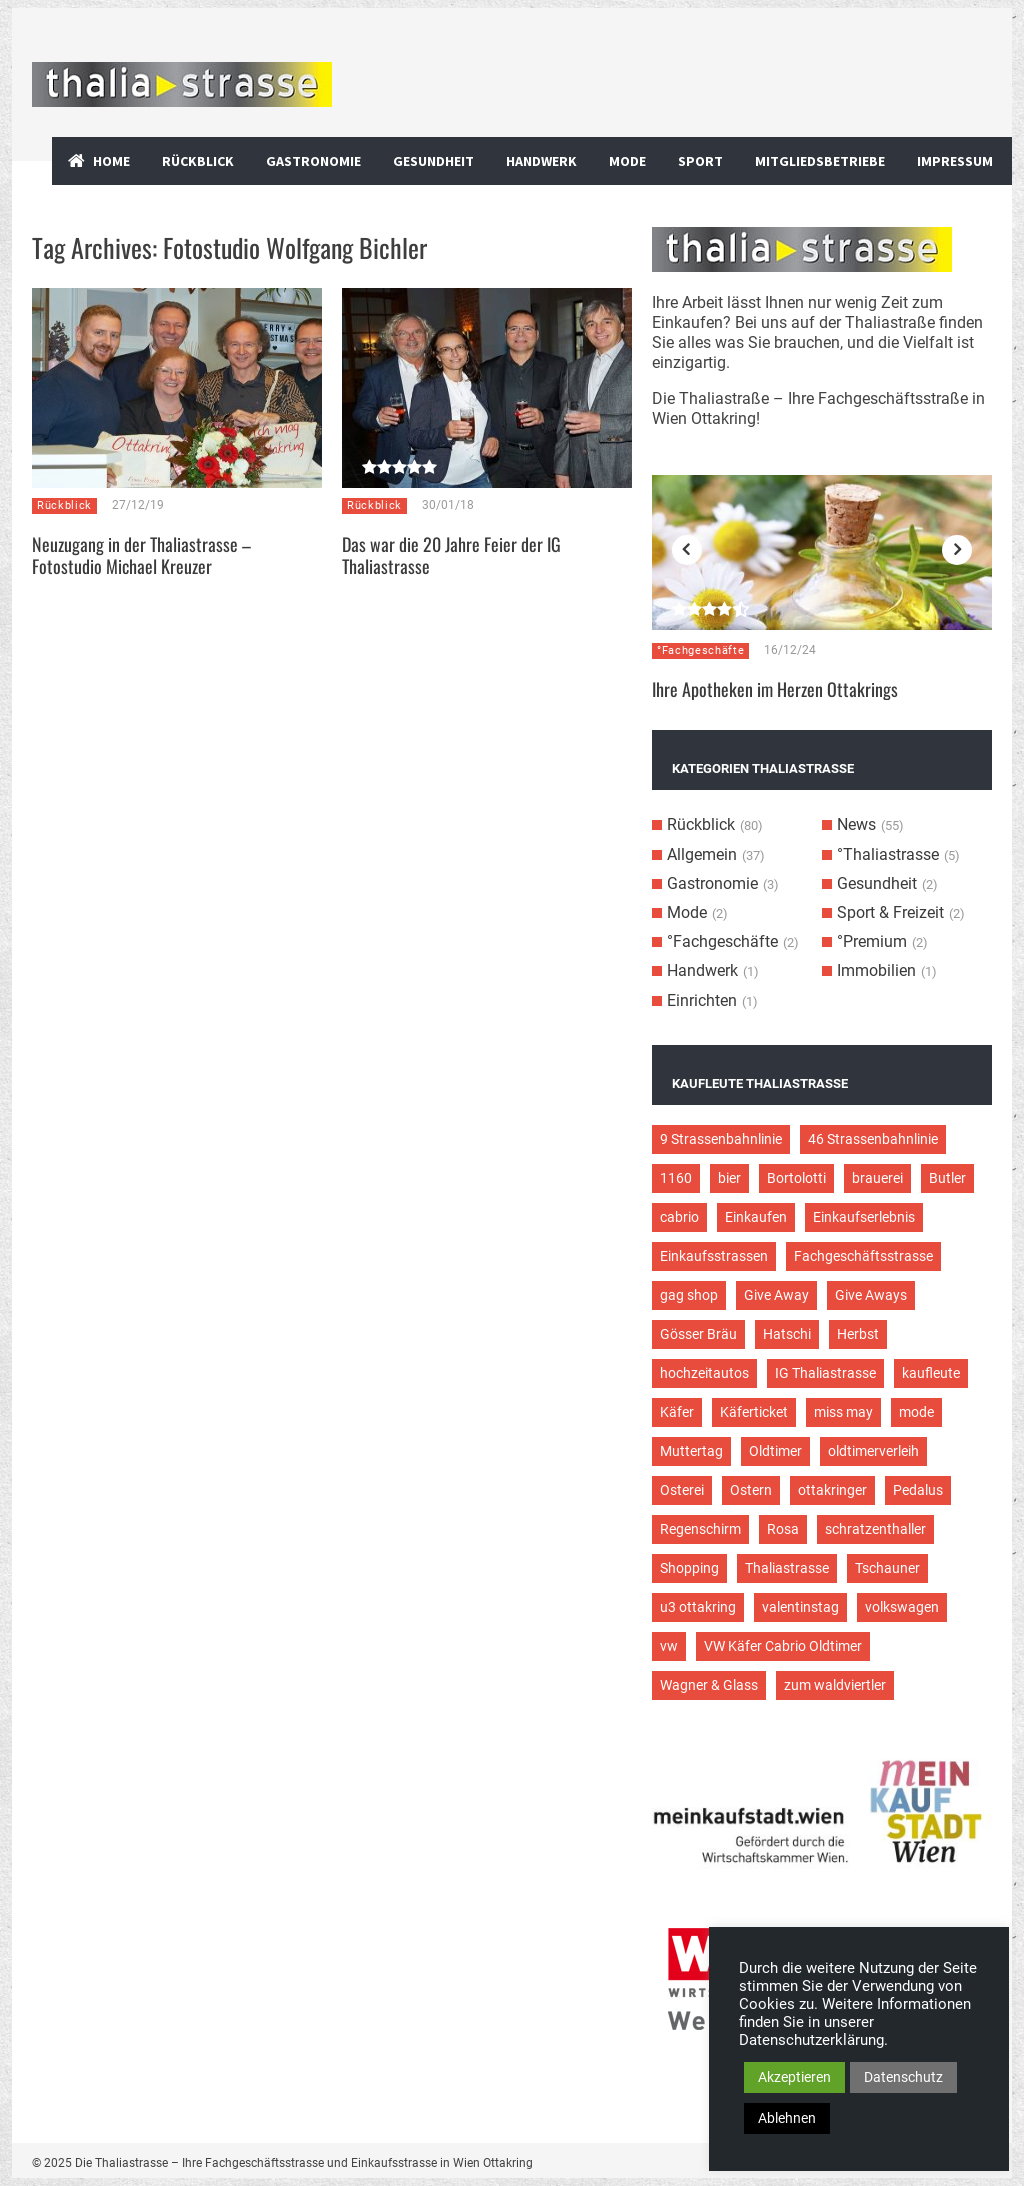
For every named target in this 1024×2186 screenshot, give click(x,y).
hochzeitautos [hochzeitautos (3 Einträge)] (704, 1373)
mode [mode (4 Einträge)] (916, 1412)
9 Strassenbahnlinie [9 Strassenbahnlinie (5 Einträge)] (721, 1139)
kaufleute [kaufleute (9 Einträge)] (931, 1373)
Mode (627, 161)
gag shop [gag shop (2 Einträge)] (689, 1295)
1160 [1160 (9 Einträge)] (676, 1178)
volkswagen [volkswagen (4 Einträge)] (902, 1607)
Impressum (955, 161)
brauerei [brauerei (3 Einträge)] (877, 1178)
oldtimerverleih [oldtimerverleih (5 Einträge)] (873, 1451)
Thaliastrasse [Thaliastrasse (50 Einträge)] (787, 1568)
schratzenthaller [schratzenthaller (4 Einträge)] (875, 1529)
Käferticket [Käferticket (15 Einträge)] (754, 1412)
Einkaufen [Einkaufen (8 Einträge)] (756, 1217)
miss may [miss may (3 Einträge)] (843, 1412)
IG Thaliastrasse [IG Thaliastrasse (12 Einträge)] (825, 1373)
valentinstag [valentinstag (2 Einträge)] (800, 1607)
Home (111, 161)
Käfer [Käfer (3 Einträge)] (677, 1412)
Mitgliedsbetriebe (820, 161)
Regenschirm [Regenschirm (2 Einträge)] (700, 1529)
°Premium (872, 941)
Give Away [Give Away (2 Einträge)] (776, 1295)
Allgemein (702, 854)
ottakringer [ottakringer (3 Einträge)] (832, 1490)
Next (957, 550)
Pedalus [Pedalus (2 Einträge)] (918, 1490)
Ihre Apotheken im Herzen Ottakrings (775, 689)
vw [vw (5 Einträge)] (669, 1646)
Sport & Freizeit (890, 912)
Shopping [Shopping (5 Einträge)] (689, 1568)
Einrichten (702, 1000)
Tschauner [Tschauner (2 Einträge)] (887, 1568)
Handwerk (541, 161)
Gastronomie (313, 161)
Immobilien (876, 970)
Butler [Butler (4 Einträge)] (947, 1178)
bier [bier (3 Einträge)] (729, 1178)
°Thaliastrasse (888, 854)
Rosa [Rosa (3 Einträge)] (783, 1529)
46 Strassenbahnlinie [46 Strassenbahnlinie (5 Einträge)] (873, 1139)
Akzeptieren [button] (794, 2077)
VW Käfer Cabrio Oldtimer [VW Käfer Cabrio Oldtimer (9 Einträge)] (783, 1646)
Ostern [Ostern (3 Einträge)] (751, 1490)
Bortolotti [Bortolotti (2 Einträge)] (796, 1178)
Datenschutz (903, 2077)
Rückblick (198, 161)
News (856, 824)
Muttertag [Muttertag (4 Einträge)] (691, 1451)
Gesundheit (433, 161)
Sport (700, 161)
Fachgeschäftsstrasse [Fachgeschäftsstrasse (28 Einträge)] (863, 1256)
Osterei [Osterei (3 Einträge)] (682, 1490)
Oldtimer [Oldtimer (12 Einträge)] (775, 1451)
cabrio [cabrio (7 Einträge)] (679, 1217)
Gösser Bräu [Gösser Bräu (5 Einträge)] (698, 1334)
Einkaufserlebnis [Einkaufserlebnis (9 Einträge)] (864, 1217)
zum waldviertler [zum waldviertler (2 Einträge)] (835, 1685)
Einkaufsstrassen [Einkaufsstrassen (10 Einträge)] (714, 1256)
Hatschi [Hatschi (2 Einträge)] (787, 1334)
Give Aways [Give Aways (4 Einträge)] (871, 1295)
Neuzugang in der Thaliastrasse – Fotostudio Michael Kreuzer (141, 555)
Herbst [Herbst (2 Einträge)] (858, 1334)
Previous (687, 550)
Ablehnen (787, 2118)
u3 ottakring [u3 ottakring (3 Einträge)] (698, 1607)
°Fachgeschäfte (700, 650)
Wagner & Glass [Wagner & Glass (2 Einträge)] (709, 1685)
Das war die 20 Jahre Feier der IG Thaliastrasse (451, 555)
